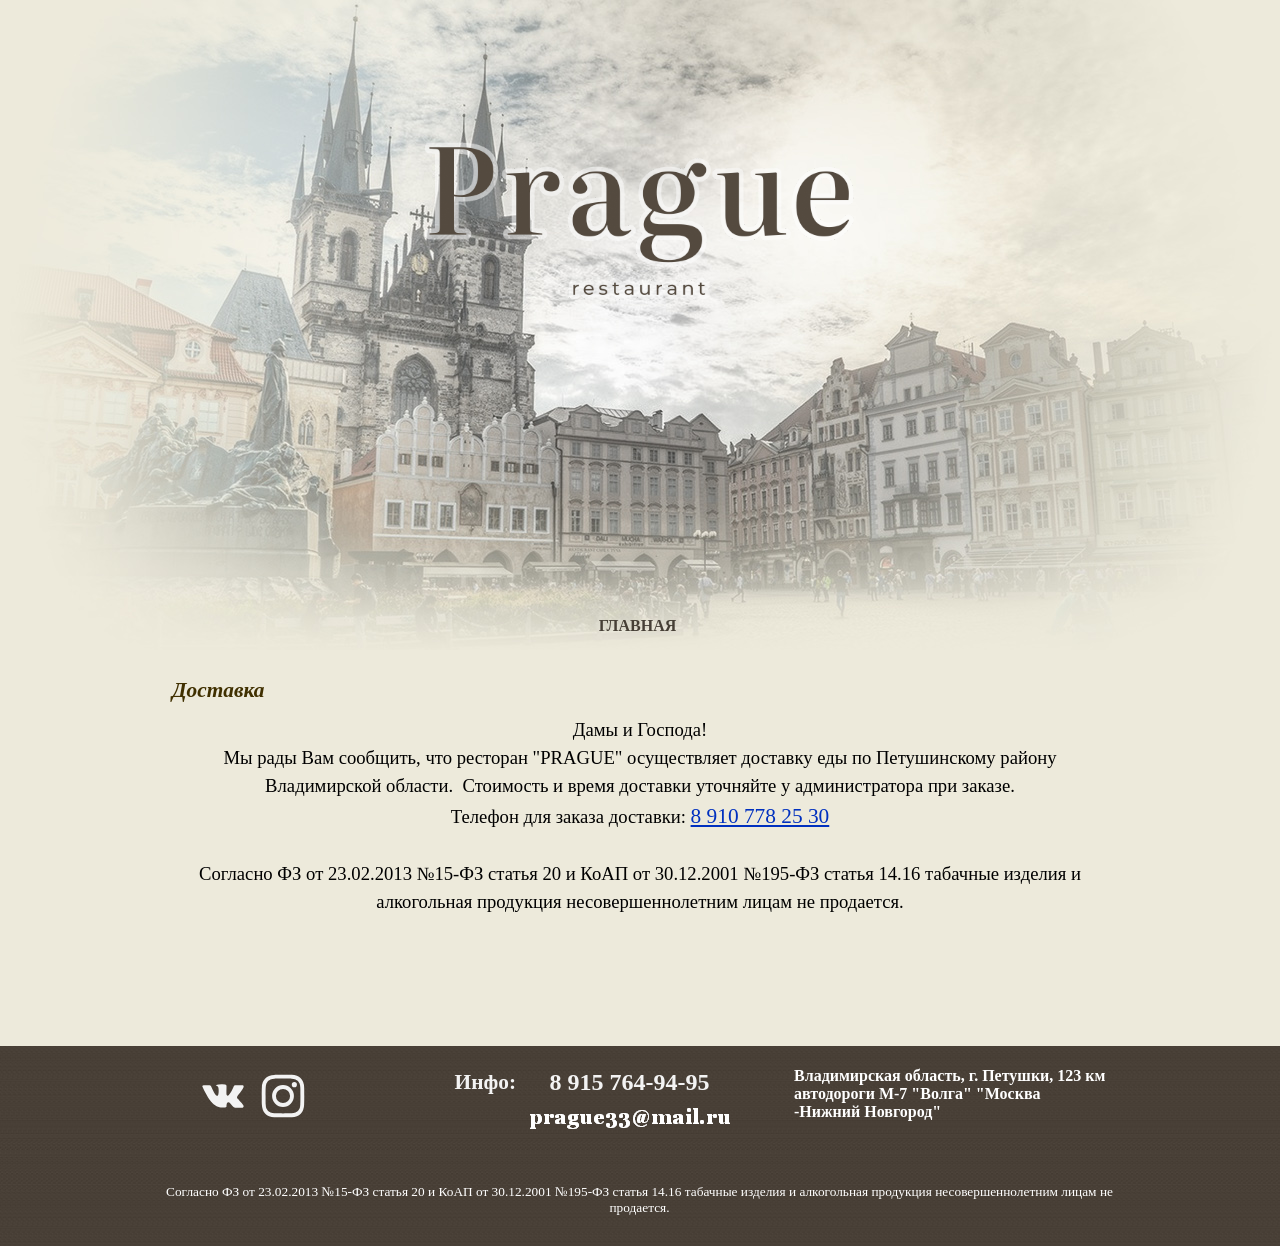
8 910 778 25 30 (760, 816)
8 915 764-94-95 (630, 1082)
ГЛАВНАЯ (637, 625)
